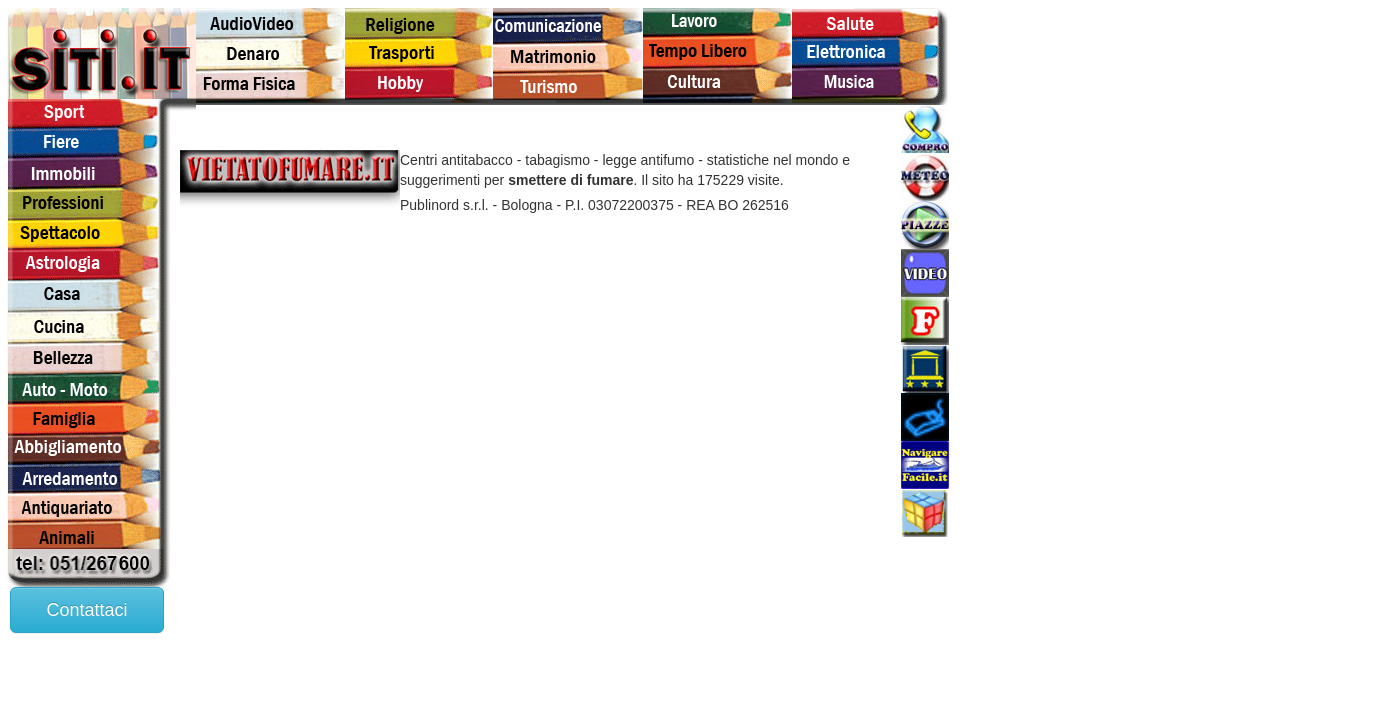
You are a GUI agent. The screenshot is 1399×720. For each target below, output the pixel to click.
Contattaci (86, 610)
